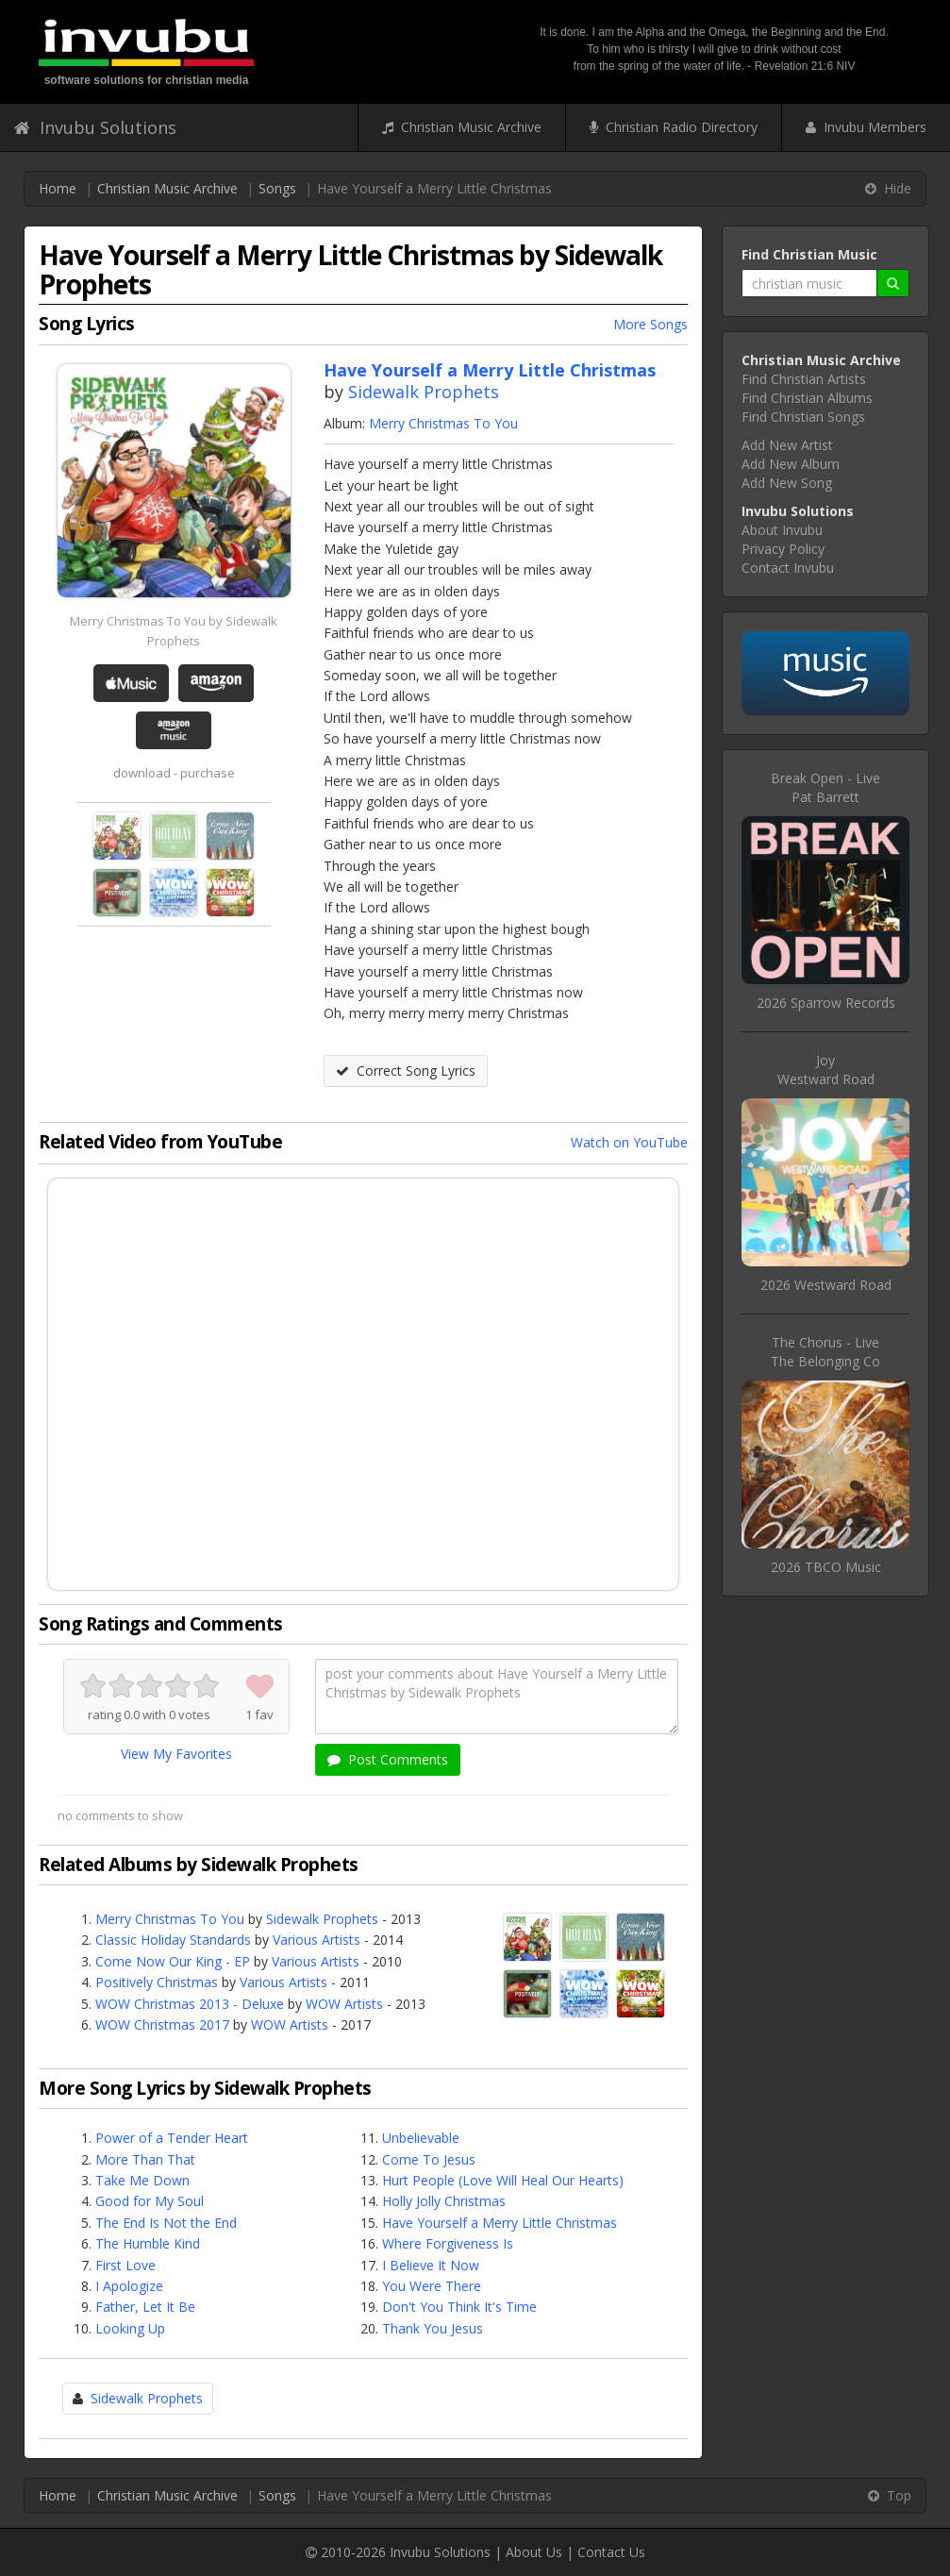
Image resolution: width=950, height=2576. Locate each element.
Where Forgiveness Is (447, 2243)
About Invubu (782, 530)
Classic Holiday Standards (173, 1940)
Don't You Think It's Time (459, 2307)
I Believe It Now (430, 2265)
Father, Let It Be (145, 2307)
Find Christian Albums (807, 398)
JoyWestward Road (826, 1069)
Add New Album (791, 464)
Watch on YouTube (629, 1142)
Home (57, 188)
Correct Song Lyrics (405, 1070)
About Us (534, 2552)
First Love (125, 2265)
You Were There (431, 2286)
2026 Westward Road (826, 1285)
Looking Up (130, 2328)
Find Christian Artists (804, 379)
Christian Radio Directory (674, 127)
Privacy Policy (783, 549)
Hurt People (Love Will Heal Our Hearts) (503, 2180)
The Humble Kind (147, 2243)
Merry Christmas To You (443, 423)
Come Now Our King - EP (172, 1961)
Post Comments (387, 1759)
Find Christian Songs (803, 417)
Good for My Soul (149, 2201)
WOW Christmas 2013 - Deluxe (189, 2004)
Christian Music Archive (462, 127)
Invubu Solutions (95, 127)
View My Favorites (176, 1754)
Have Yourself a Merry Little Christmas (499, 2223)
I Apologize (129, 2286)
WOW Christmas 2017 (162, 2024)
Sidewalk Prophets (423, 391)
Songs (277, 188)
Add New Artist (787, 445)
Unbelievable (420, 2138)
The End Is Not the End (166, 2223)
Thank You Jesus (432, 2328)
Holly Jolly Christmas (444, 2201)
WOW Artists (344, 2004)
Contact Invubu (788, 568)
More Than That (145, 2159)
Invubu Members (866, 127)
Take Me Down (142, 2180)
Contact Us (611, 2552)
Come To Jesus (428, 2159)
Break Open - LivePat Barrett (825, 787)
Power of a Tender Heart (171, 2138)
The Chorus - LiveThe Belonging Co (825, 1351)
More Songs (650, 324)
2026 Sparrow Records (826, 1003)
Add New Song (787, 483)
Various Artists (316, 1940)
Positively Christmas (156, 1982)
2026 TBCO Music (826, 1567)
